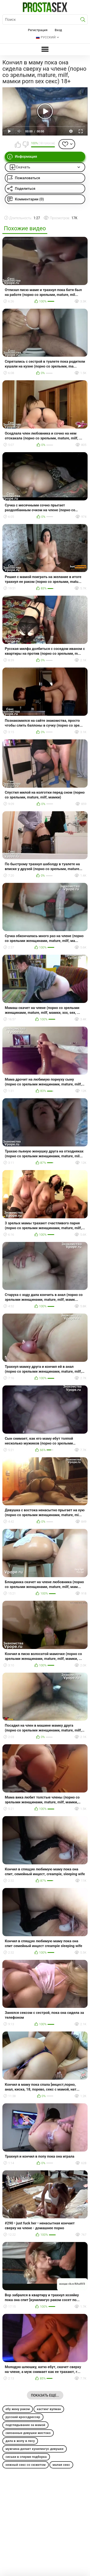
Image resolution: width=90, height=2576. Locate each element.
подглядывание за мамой (25, 2425)
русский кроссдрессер (23, 2417)
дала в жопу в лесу (20, 2441)
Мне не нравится (25, 144)
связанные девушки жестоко (28, 2433)
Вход (58, 30)
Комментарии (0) (29, 199)
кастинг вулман (49, 2409)
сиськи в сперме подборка (26, 2457)
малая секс (61, 2465)
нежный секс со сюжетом (26, 2465)
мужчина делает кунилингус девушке (35, 2449)
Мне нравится (18, 144)
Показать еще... (45, 2395)
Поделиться (25, 188)
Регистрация (38, 30)
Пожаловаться (27, 178)
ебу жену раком (18, 2409)
